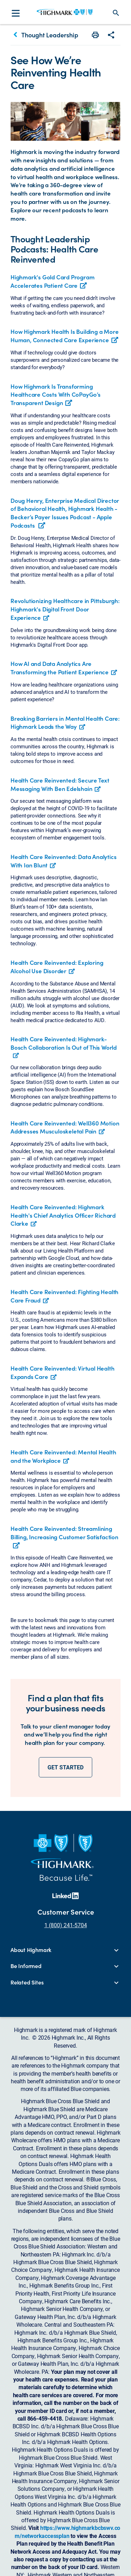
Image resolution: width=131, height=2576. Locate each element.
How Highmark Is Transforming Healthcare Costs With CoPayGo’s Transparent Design (55, 394)
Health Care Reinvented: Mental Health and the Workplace (63, 1456)
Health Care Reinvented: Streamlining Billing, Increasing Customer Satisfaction (64, 1536)
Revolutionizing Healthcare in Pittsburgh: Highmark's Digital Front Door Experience (65, 609)
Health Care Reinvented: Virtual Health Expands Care (62, 1372)
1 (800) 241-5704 (65, 1925)
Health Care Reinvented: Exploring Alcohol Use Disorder (56, 966)
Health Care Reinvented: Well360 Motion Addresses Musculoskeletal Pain (64, 1127)
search (116, 13)
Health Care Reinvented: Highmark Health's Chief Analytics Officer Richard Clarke (63, 1215)
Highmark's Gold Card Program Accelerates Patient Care (52, 281)
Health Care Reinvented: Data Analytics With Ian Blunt (63, 860)
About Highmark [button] (30, 1950)
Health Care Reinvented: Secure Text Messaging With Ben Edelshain (59, 784)
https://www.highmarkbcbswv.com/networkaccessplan (67, 2531)
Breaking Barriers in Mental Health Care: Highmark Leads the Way (65, 722)
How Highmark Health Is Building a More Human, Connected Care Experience (64, 335)
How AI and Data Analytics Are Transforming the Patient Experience (59, 667)
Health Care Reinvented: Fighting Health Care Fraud (64, 1295)
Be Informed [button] (26, 1966)
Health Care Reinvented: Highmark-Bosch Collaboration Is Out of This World (63, 1043)
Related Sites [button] (26, 1982)
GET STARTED (65, 1767)
